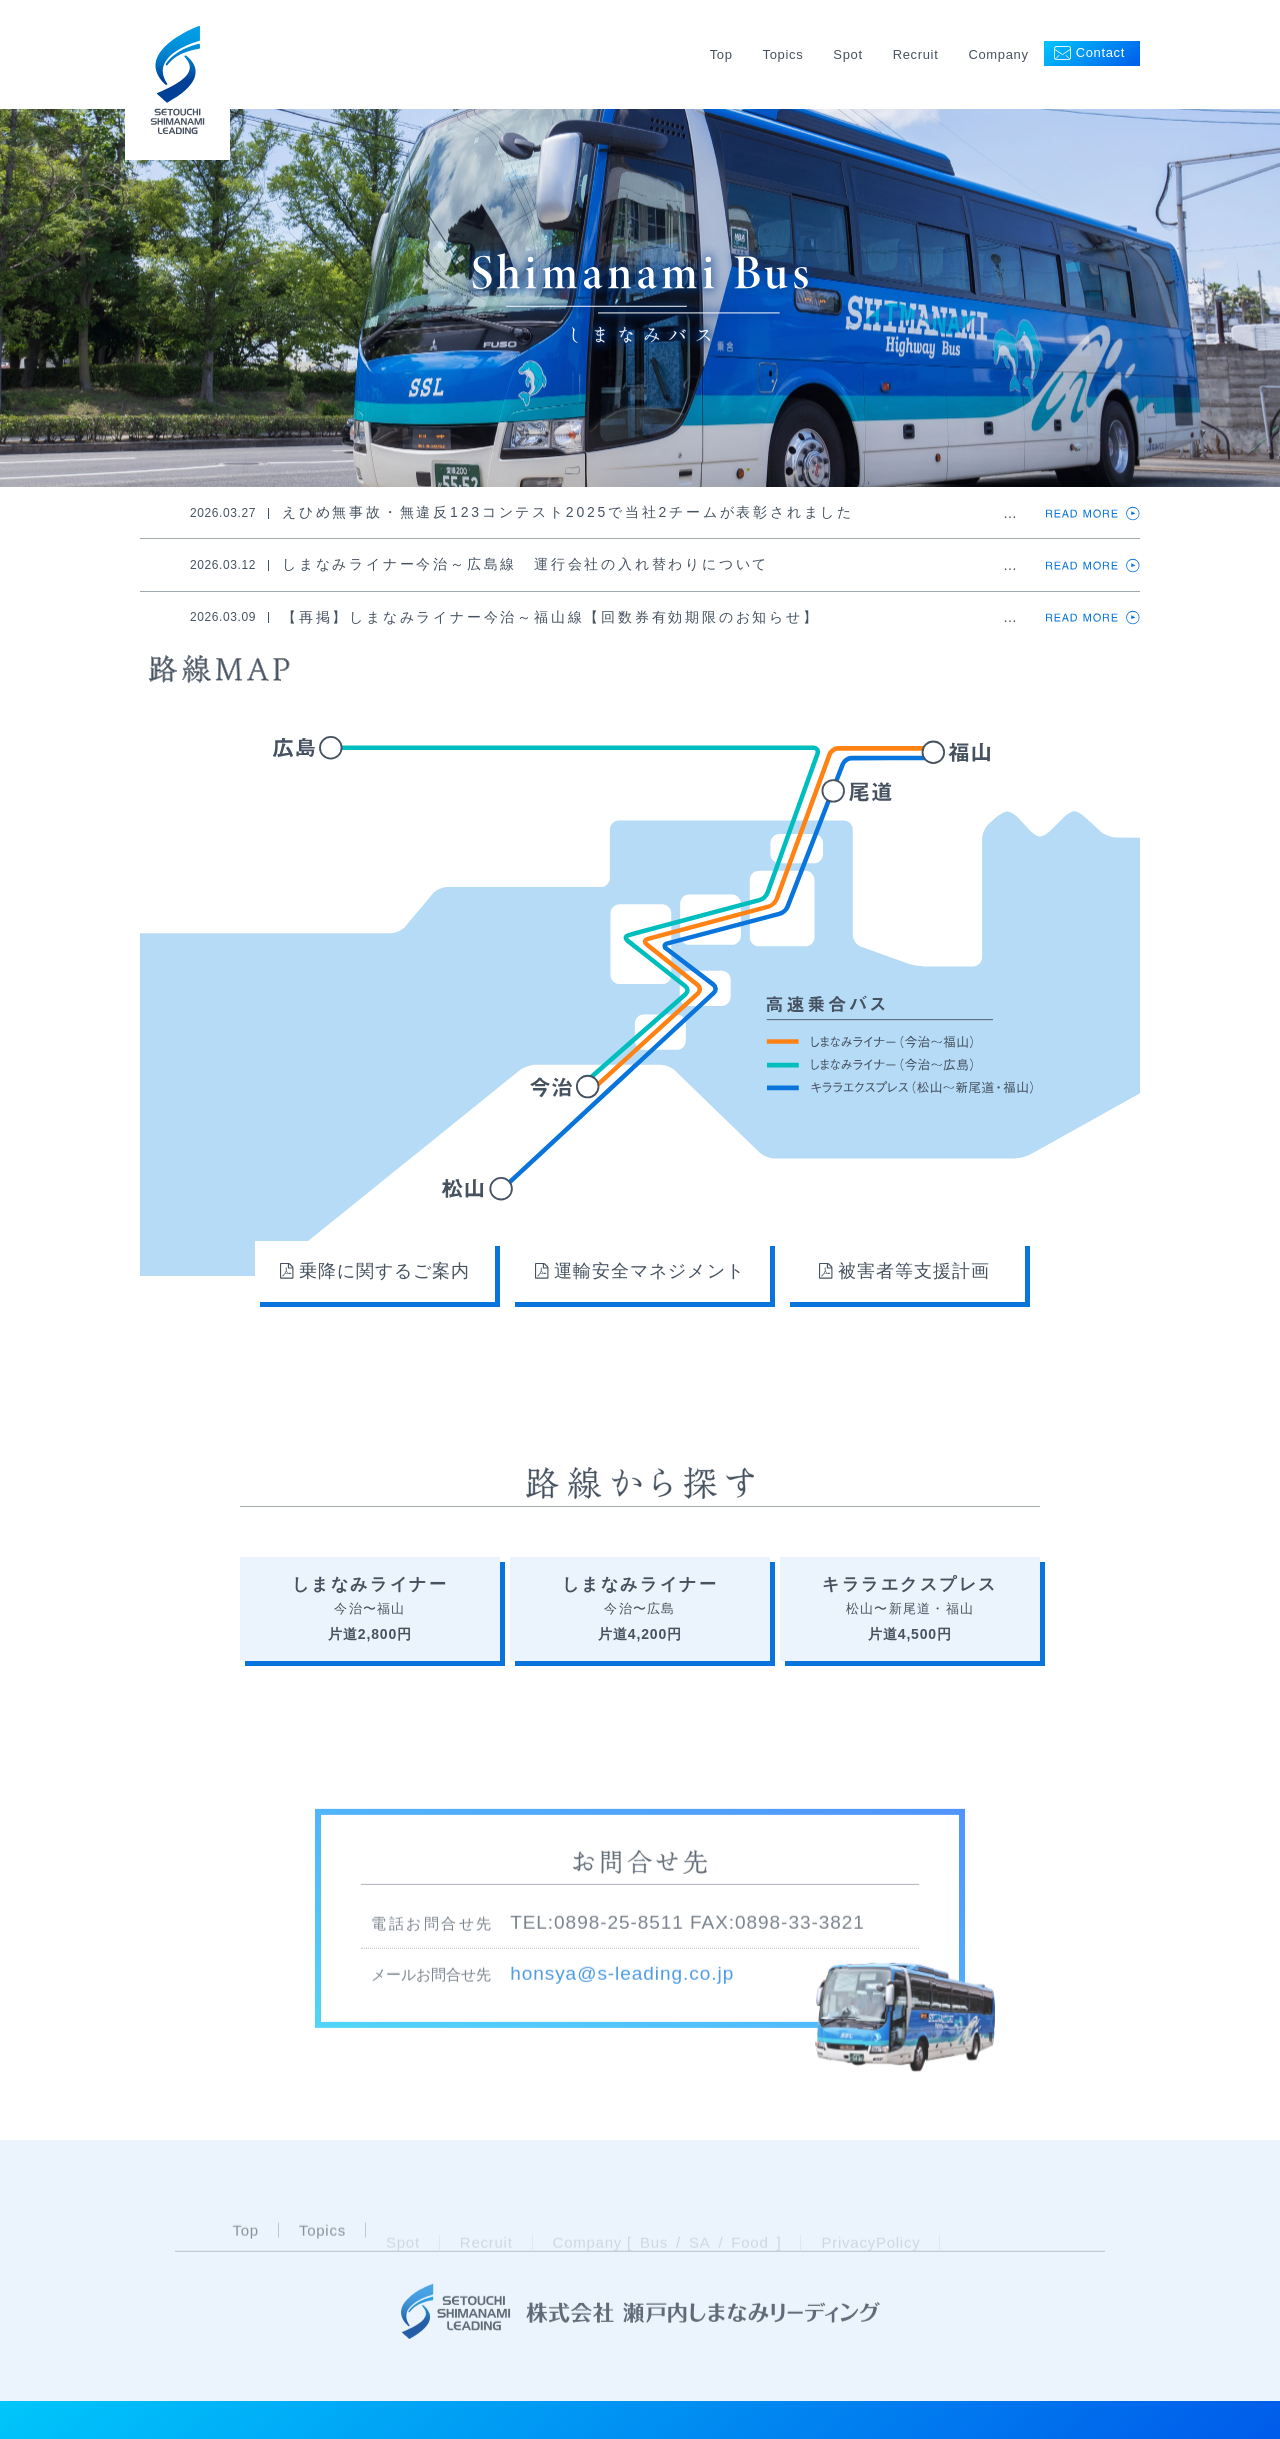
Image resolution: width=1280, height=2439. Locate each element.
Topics (783, 54)
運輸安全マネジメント (639, 1271)
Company (998, 54)
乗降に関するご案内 (375, 1271)
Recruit (916, 54)
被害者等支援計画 (904, 1271)
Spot (847, 54)
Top (721, 54)
